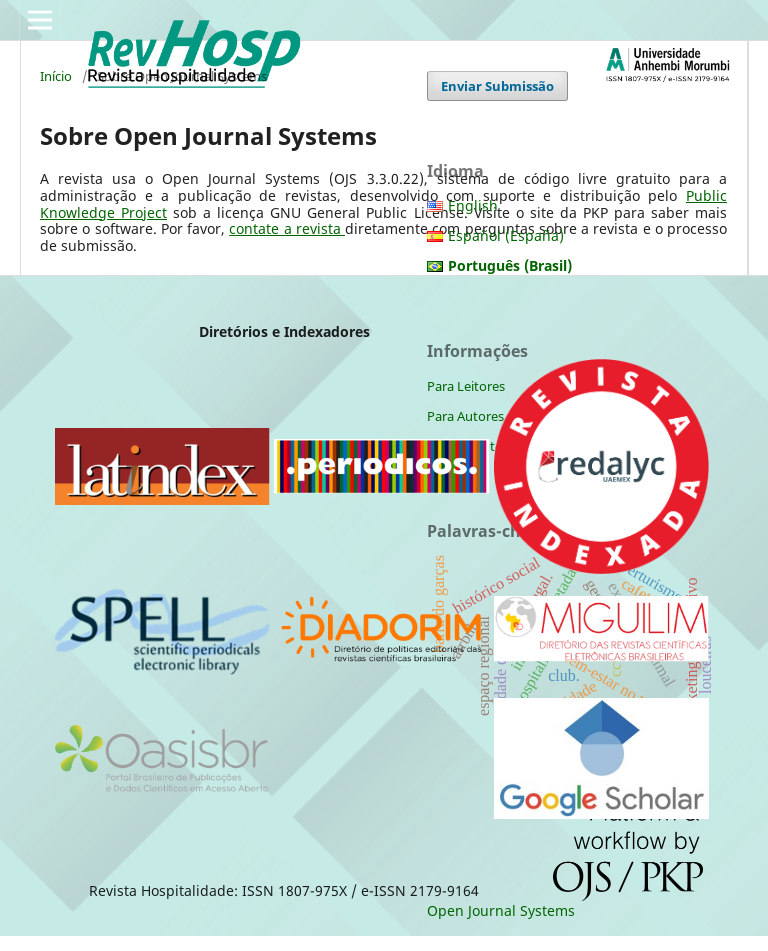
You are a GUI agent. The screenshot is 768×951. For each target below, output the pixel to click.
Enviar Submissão (497, 86)
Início (56, 76)
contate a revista (287, 228)
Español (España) (506, 235)
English (473, 205)
